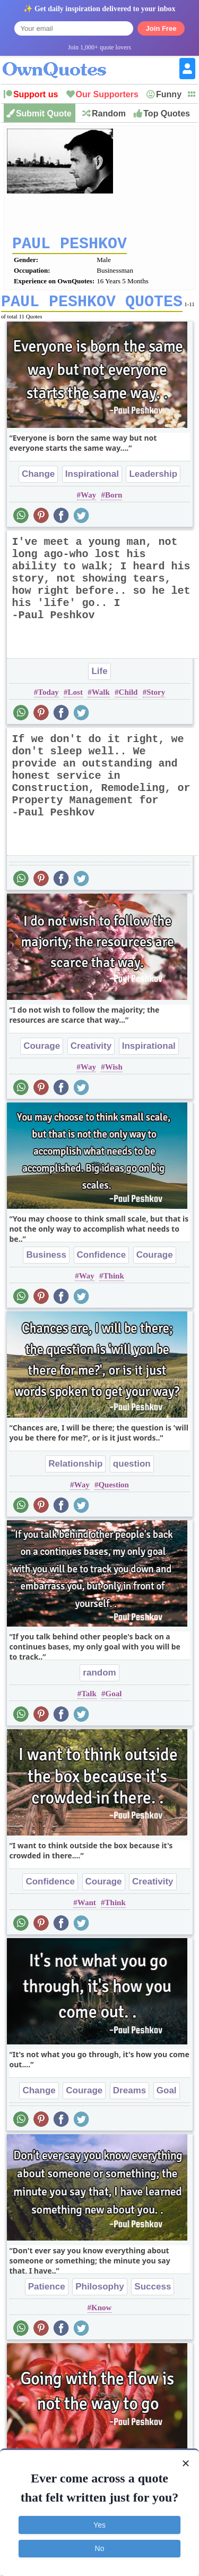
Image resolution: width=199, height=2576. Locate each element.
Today (48, 699)
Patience (46, 2294)
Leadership (153, 481)
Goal (114, 1701)
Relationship (75, 1471)
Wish (114, 1074)
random (99, 1680)
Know (101, 2315)
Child (128, 699)
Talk (89, 1701)
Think (113, 1283)
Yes (99, 2525)
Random (109, 113)
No (100, 2548)
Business (46, 1262)
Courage (41, 1053)
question (132, 1471)
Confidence (101, 1262)
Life (99, 679)
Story (155, 699)
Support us (35, 94)
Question (113, 1492)
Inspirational (92, 481)
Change (38, 481)
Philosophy (99, 2294)
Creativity (91, 1053)
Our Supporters (107, 94)
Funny (168, 94)
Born (114, 502)
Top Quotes (166, 113)
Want (86, 1910)
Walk (101, 699)
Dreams (129, 2098)
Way (88, 502)
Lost (75, 699)
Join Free (161, 28)
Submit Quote (44, 113)
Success (152, 2294)
